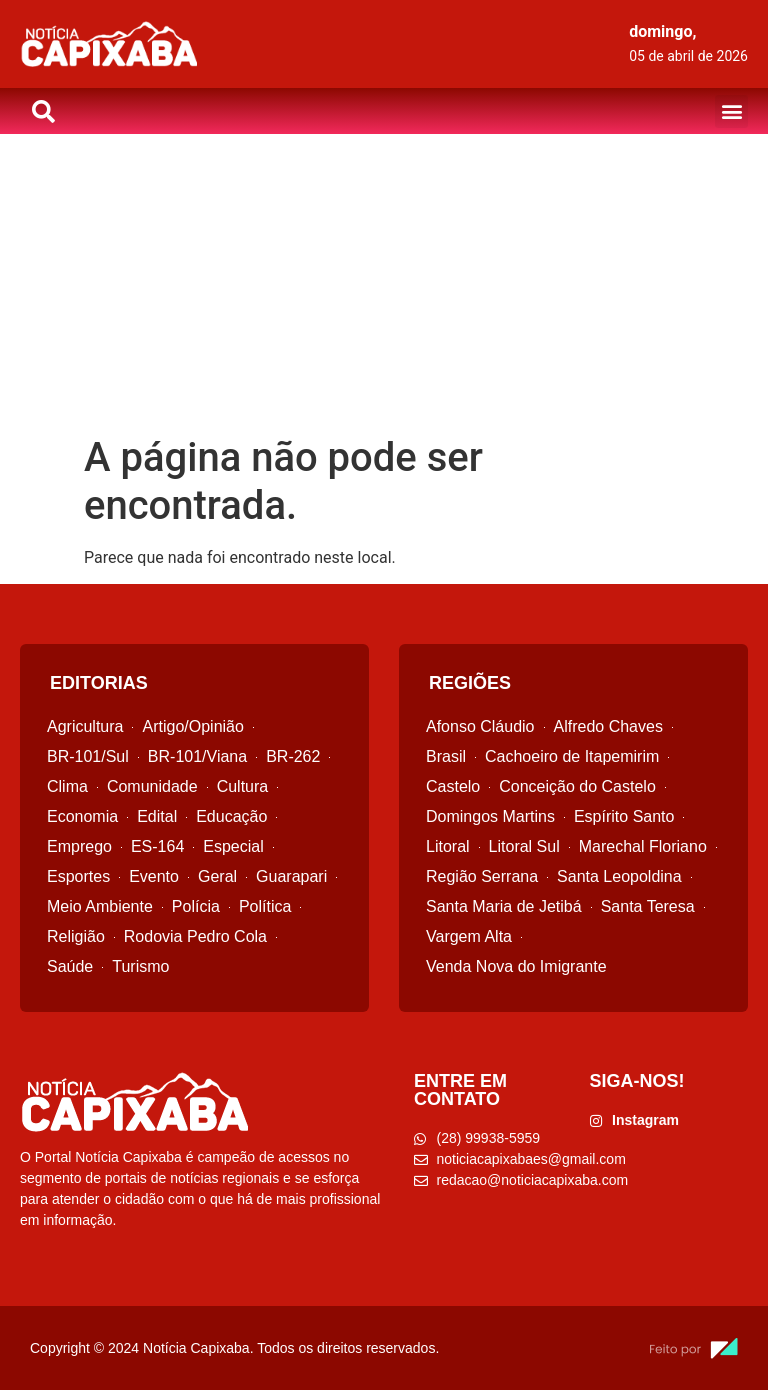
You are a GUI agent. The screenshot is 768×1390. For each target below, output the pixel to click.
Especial (233, 846)
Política (265, 906)
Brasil (446, 756)
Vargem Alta (469, 936)
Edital (157, 816)
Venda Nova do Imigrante (516, 966)
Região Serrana (482, 876)
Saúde (70, 966)
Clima (67, 786)
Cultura (243, 786)
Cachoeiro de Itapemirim (572, 756)
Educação (231, 816)
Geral (217, 876)
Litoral (448, 846)
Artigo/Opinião (192, 726)
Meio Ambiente (100, 906)
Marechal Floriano (643, 846)
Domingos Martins (490, 816)
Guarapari (291, 876)
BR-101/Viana (197, 756)
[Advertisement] (384, 284)
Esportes (78, 876)
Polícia (196, 906)
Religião (76, 936)
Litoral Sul (524, 846)
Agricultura (85, 726)
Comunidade (152, 786)
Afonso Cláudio (480, 726)
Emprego (79, 846)
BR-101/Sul (88, 756)
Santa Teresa (648, 906)
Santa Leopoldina (619, 876)
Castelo (453, 786)
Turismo (140, 966)
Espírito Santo (624, 816)
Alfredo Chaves (608, 726)
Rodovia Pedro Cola (195, 936)
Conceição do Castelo (577, 786)
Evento (154, 876)
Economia (82, 816)
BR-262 (293, 756)
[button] (731, 111)
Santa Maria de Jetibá (504, 906)
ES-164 (157, 846)
